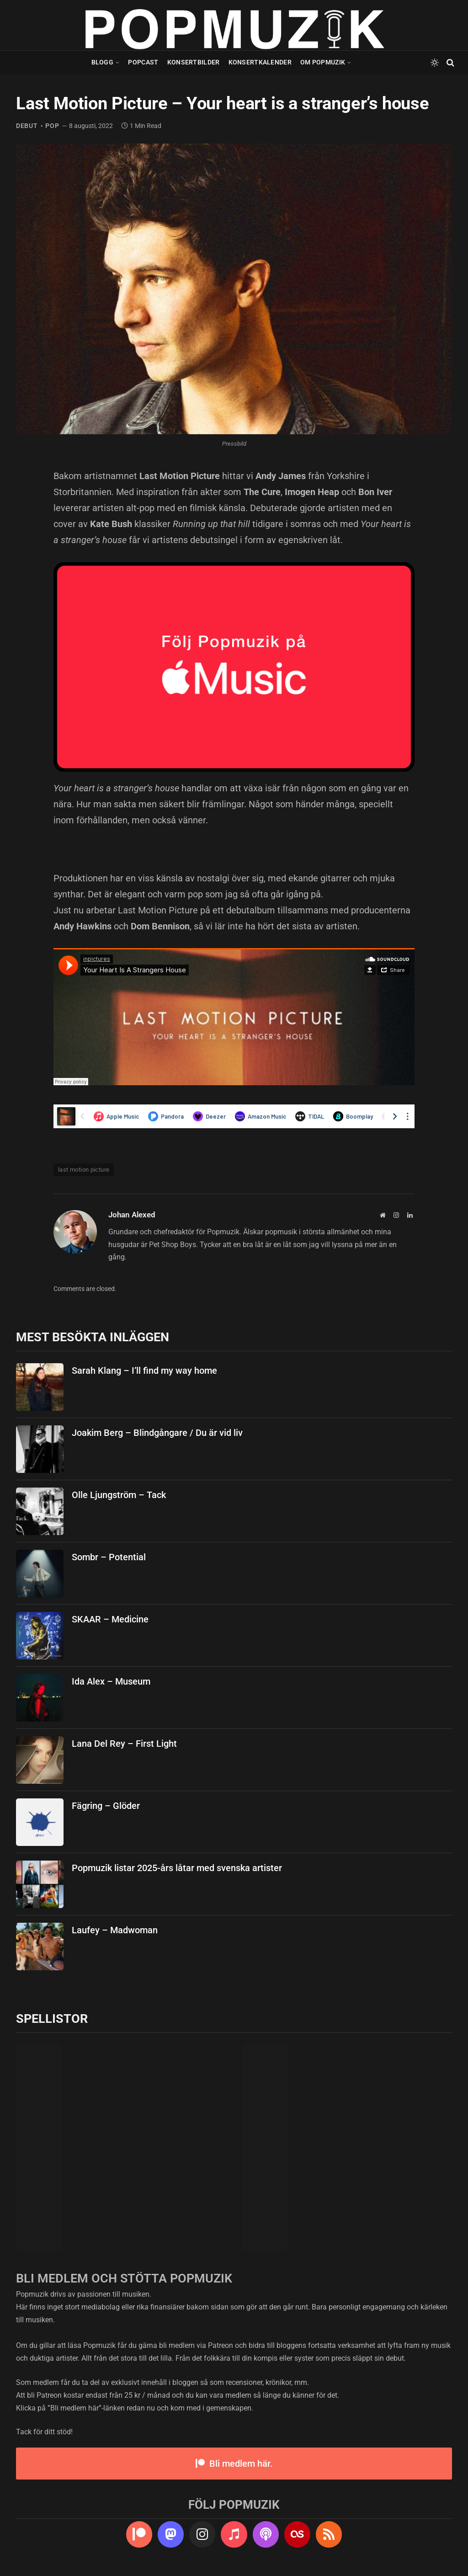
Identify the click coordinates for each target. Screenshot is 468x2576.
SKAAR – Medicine (110, 1619)
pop (52, 125)
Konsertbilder (193, 62)
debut (27, 125)
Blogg (102, 62)
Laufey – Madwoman (115, 1930)
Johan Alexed (131, 1214)
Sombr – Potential (109, 1557)
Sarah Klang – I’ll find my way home (144, 1370)
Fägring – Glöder (106, 1805)
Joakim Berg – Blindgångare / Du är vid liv (157, 1432)
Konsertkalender (260, 62)
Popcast (143, 62)
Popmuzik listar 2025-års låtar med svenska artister (177, 1867)
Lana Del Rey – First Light (124, 1743)
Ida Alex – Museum (111, 1681)
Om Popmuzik (322, 62)
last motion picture (83, 1169)
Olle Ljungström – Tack (119, 1494)
